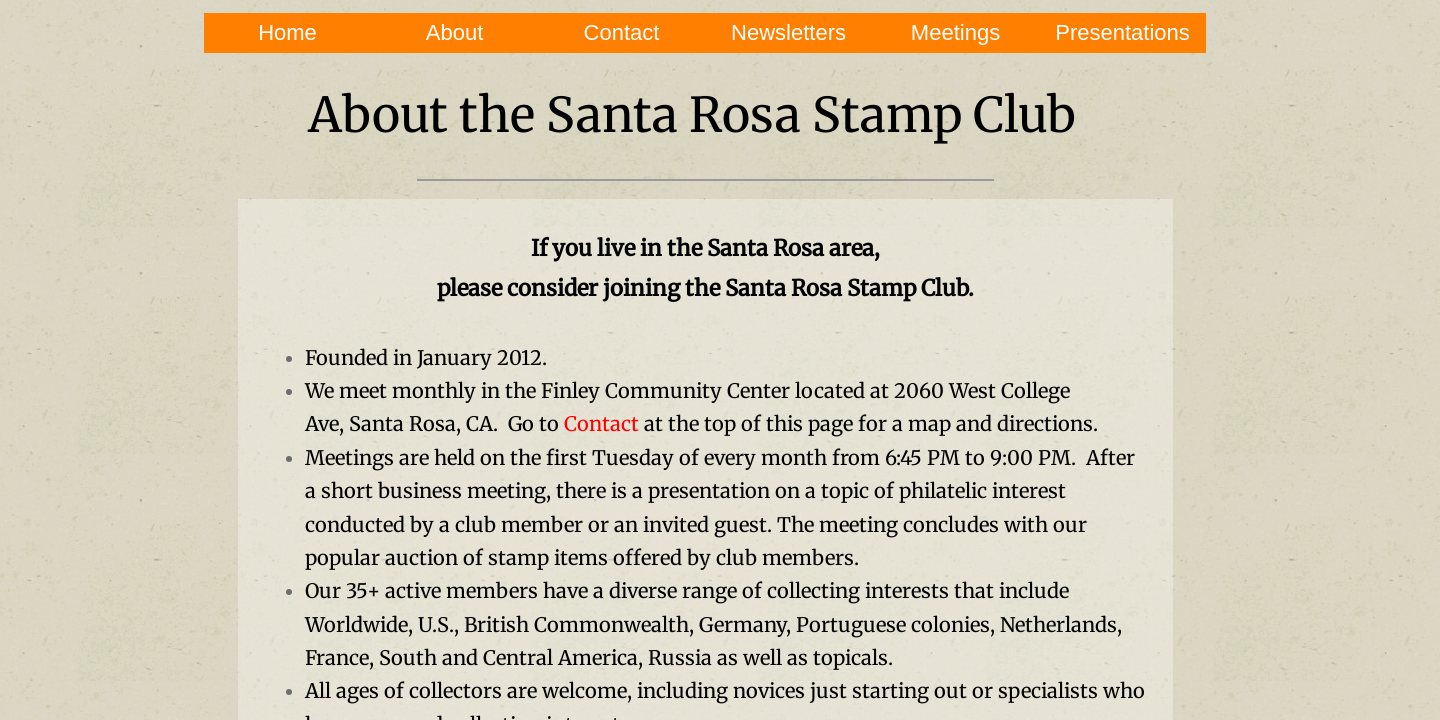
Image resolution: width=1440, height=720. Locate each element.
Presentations (1122, 32)
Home (287, 32)
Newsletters (788, 32)
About (455, 32)
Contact (622, 32)
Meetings (955, 32)
